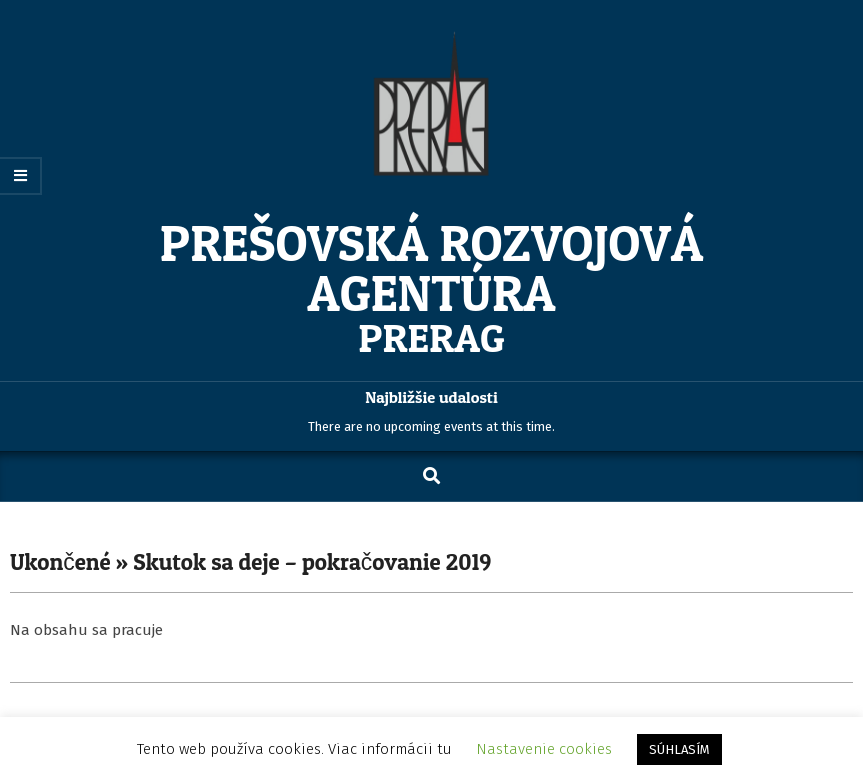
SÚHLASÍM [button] (679, 749)
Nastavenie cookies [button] (544, 749)
